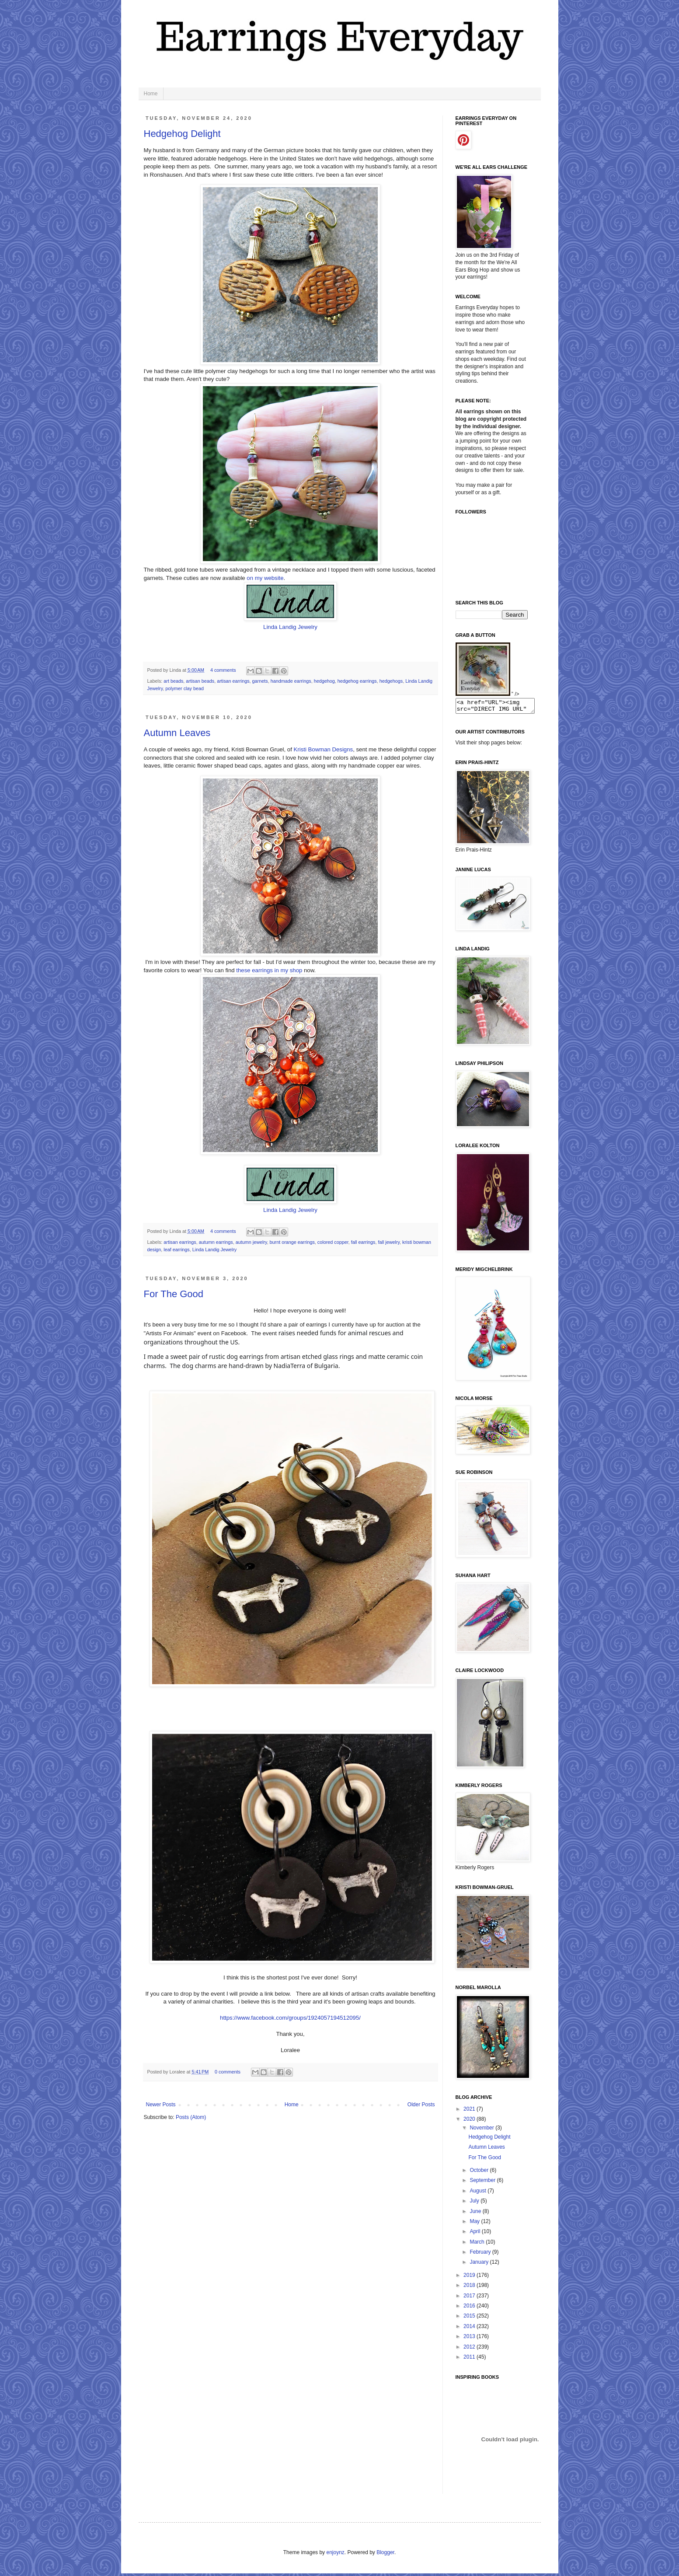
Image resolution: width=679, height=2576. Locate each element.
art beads (173, 681)
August (478, 2193)
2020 (470, 2122)
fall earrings (363, 1242)
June (476, 2214)
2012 (470, 2349)
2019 (470, 2278)
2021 (470, 2111)
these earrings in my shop (269, 970)
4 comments (223, 670)
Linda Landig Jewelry (290, 627)
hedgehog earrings (357, 681)
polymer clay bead (184, 688)
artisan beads (200, 681)
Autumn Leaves (177, 732)
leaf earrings (176, 1249)
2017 (470, 2298)
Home (151, 94)
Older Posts (421, 2104)
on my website (265, 578)
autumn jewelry (251, 1242)
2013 (470, 2339)
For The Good (174, 1293)
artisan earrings (233, 681)
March (478, 2244)
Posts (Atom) (191, 2117)
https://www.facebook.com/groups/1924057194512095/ (290, 2017)
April (475, 2234)
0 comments (227, 2071)
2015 (470, 2318)
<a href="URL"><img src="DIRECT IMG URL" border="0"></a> (499, 707)
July (475, 2203)
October (480, 2173)
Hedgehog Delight (182, 133)
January (480, 2265)
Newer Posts (161, 2104)
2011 (470, 2359)
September (483, 2183)
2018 (470, 2288)
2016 (470, 2308)
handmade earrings (291, 681)
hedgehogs (391, 681)
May (475, 2224)
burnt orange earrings (292, 1242)
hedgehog (324, 681)
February (481, 2254)
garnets (260, 681)
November (482, 2130)
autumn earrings (216, 1242)
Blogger (385, 2555)
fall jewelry (389, 1242)
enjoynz (335, 2555)
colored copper (332, 1242)
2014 (470, 2329)
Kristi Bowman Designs (323, 749)
